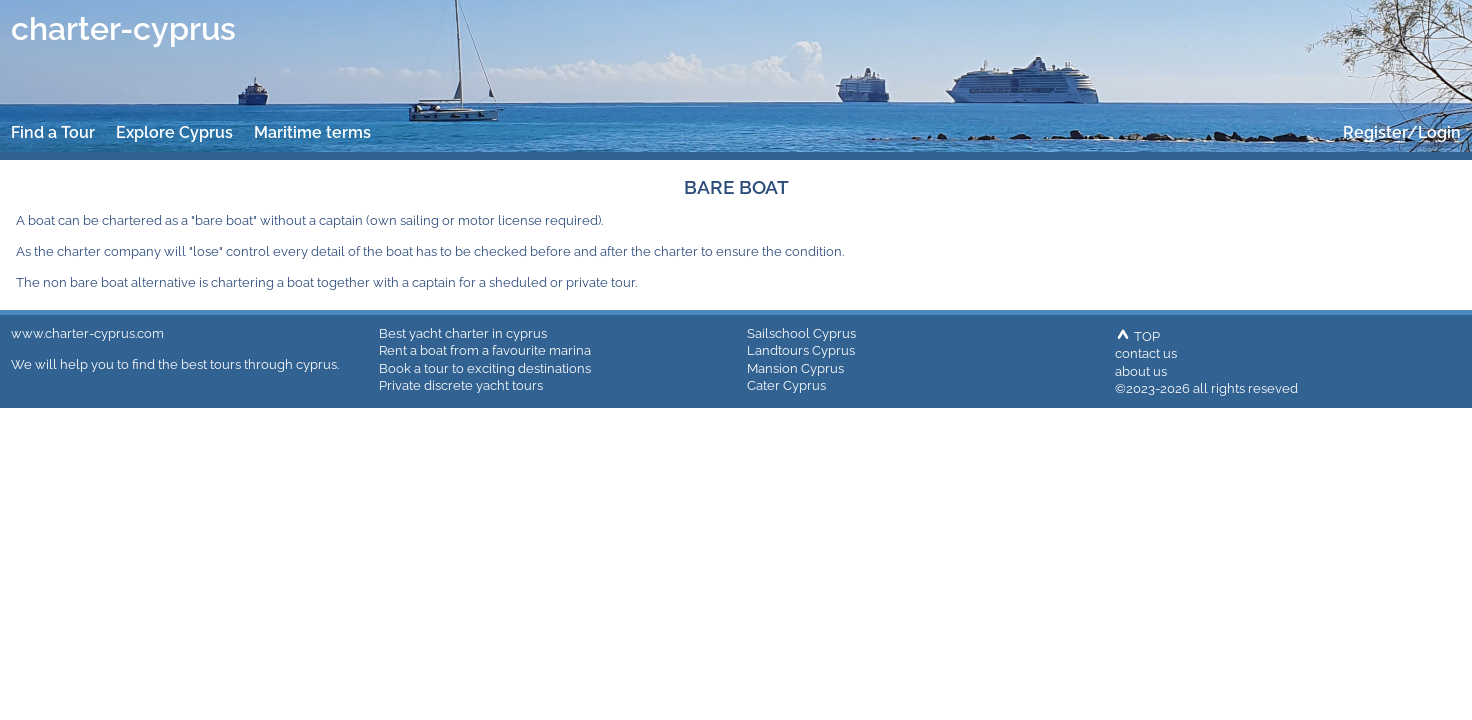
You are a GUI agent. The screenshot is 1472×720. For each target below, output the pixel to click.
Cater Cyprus (786, 385)
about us (1141, 371)
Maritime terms (312, 132)
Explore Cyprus (174, 132)
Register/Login (1402, 132)
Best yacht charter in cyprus (463, 333)
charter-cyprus (123, 28)
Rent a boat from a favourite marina (485, 350)
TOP (1137, 336)
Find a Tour (53, 132)
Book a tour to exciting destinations (485, 368)
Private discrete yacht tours (461, 385)
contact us (1146, 353)
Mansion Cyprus (795, 368)
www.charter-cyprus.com (87, 333)
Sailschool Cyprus (801, 333)
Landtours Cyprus (801, 350)
